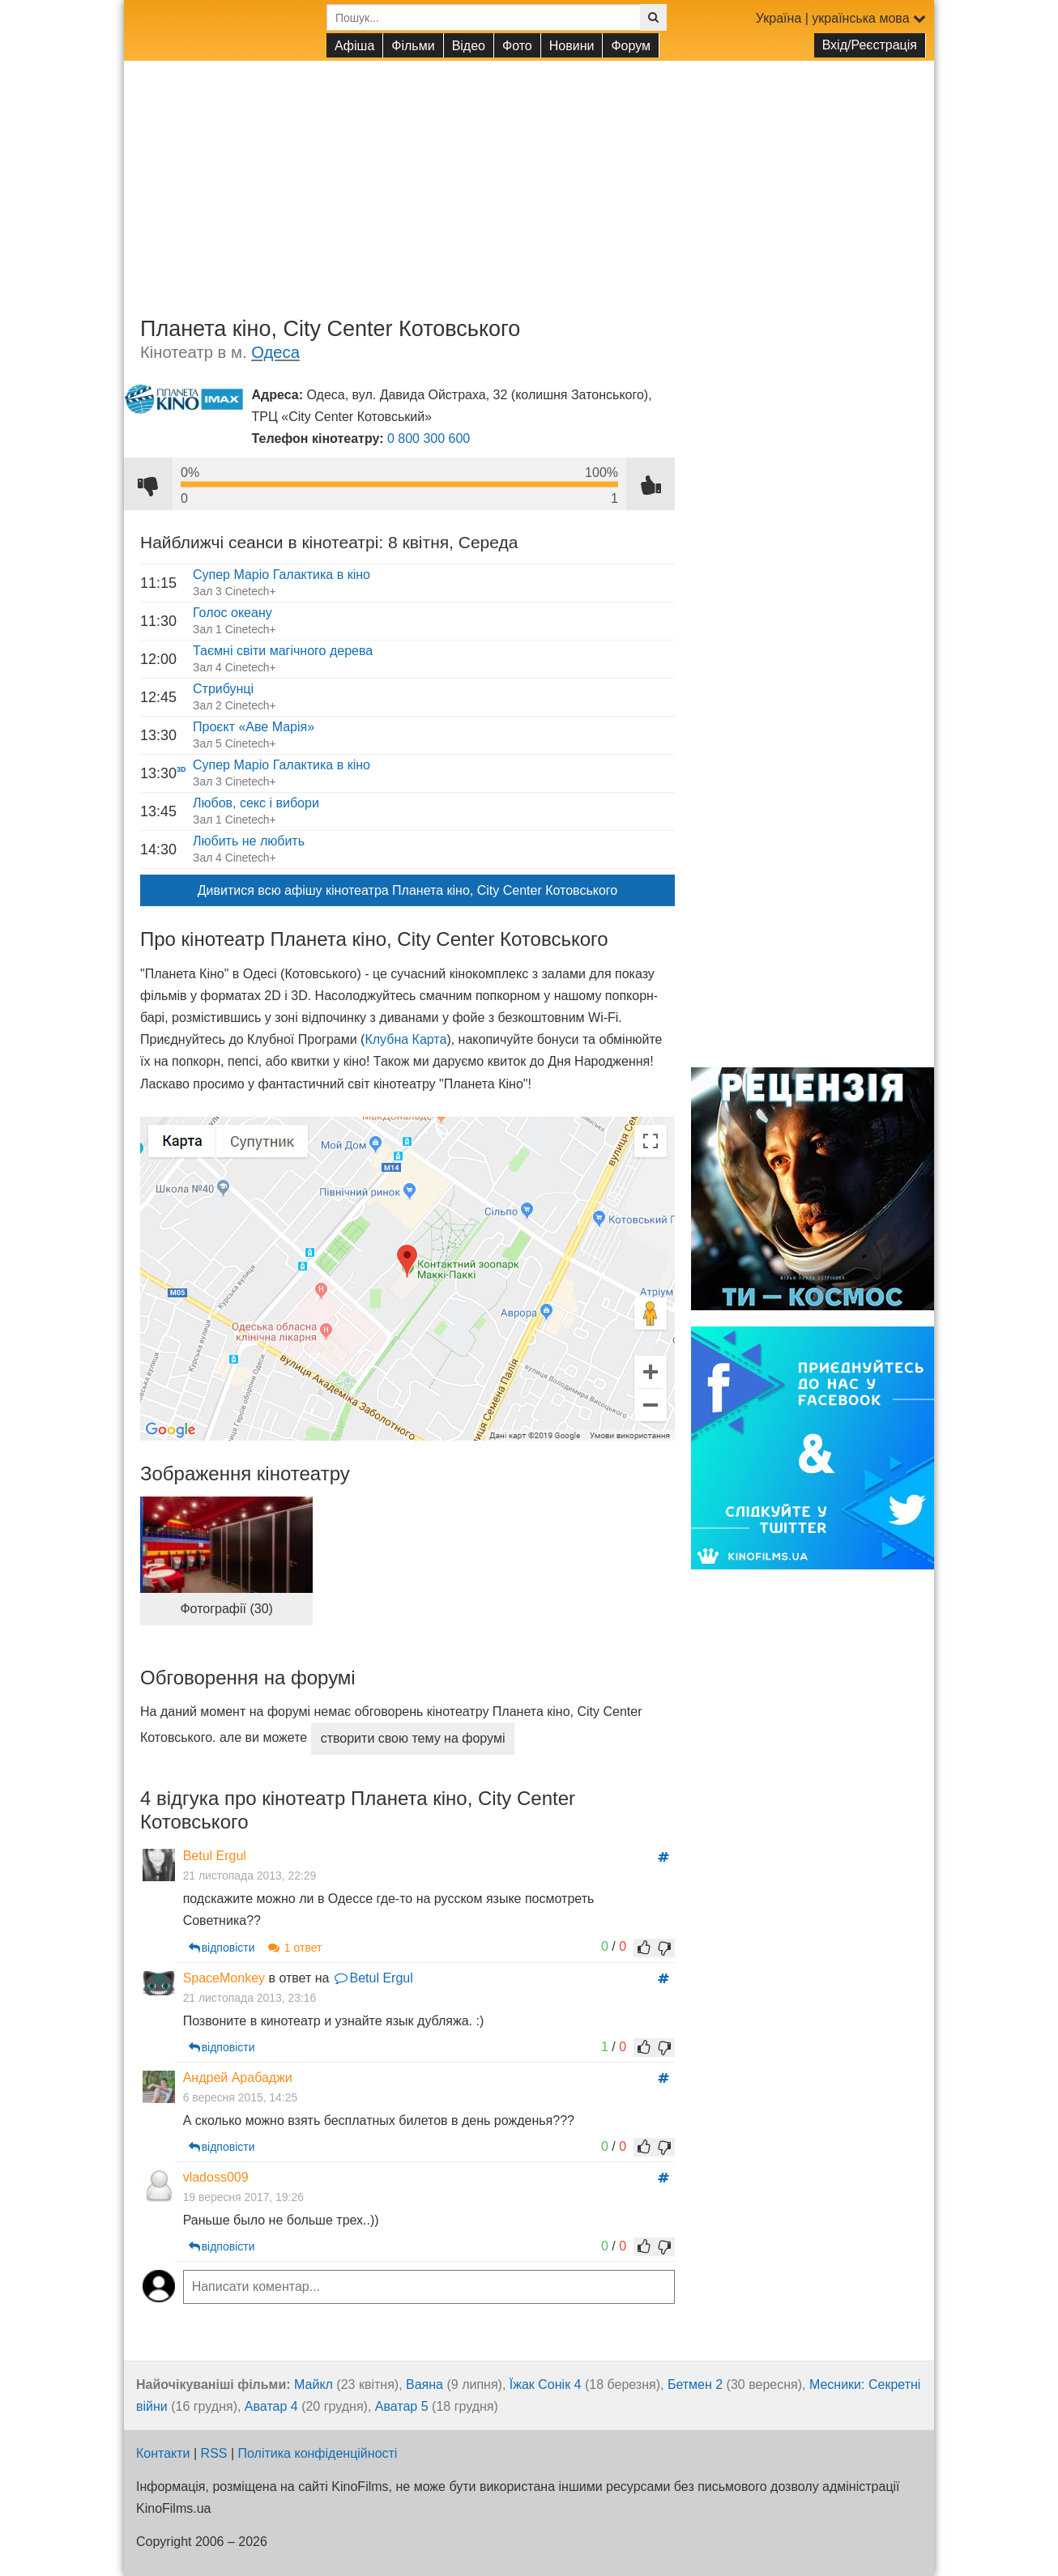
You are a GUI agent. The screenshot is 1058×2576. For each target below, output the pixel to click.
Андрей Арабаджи (235, 2056)
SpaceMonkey (221, 1955)
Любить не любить (249, 841)
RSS (214, 2431)
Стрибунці (223, 689)
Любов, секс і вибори (256, 803)
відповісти (219, 1925)
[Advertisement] (529, 174)
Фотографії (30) (226, 1609)
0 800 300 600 (428, 438)
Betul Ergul (212, 1856)
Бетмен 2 (695, 2362)
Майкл (313, 2362)
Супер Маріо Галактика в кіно (281, 574)
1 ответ (291, 1925)
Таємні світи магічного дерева (283, 651)
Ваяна (424, 2362)
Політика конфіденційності (318, 2431)
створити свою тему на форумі (413, 1738)
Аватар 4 (271, 2384)
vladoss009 (213, 2155)
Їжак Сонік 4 (546, 2362)
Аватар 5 (402, 2384)
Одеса (275, 352)
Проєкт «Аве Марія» (253, 727)
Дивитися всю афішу (407, 890)
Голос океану (232, 613)
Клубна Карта (405, 1039)
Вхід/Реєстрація (869, 45)
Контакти (163, 2431)
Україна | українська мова (841, 18)
